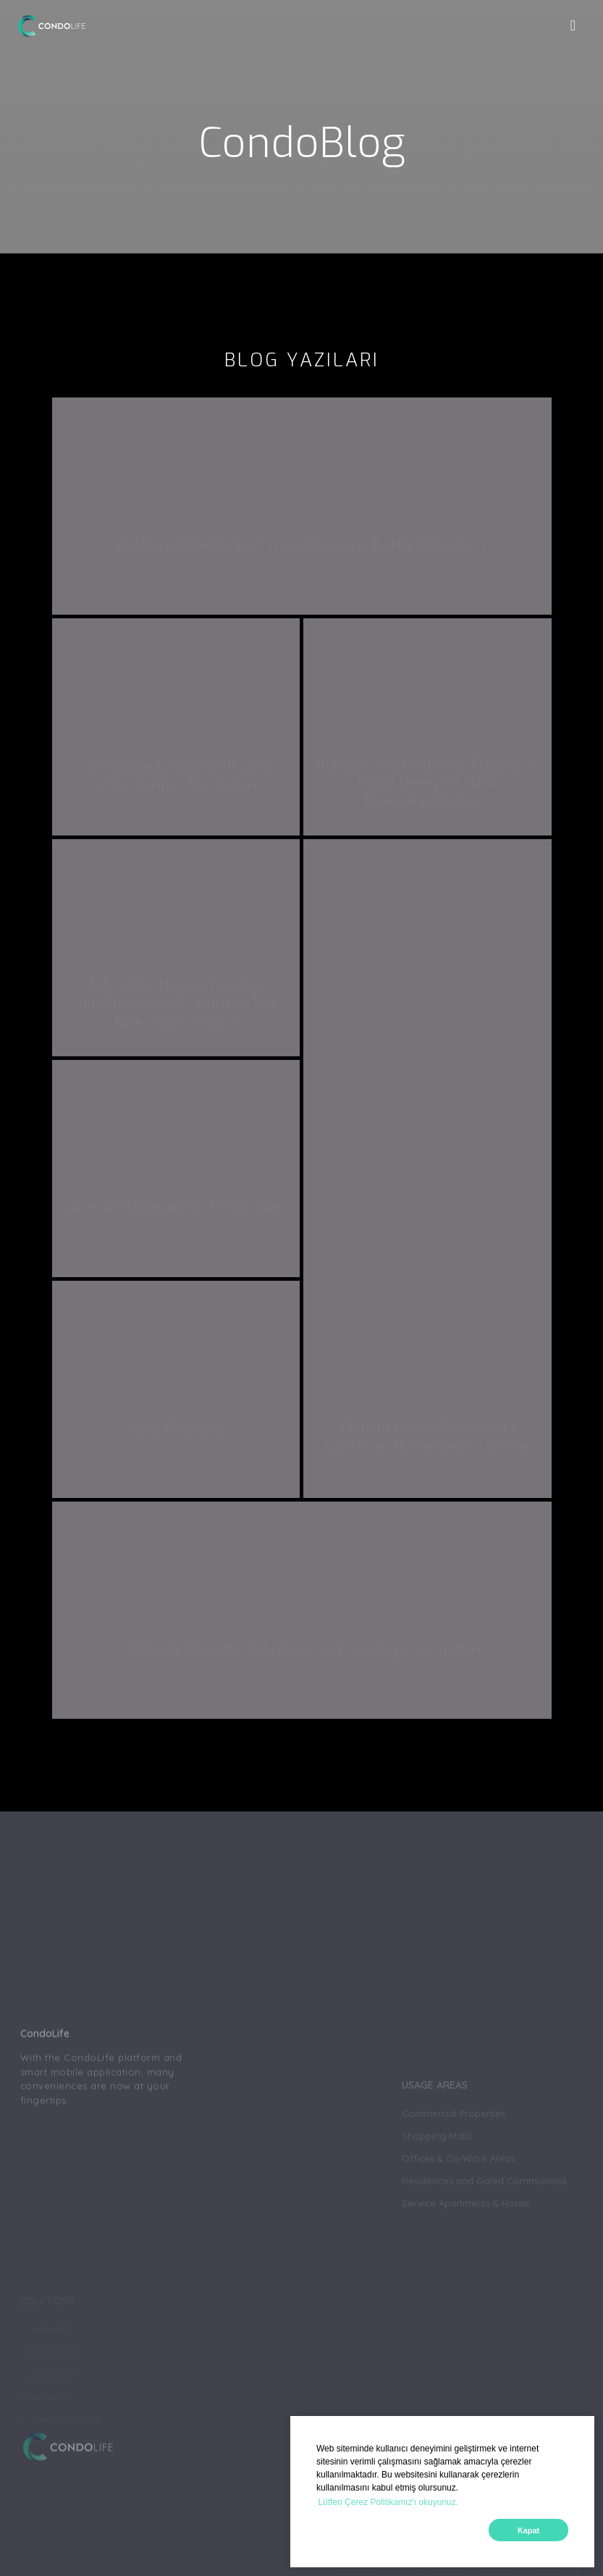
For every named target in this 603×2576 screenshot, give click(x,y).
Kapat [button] (528, 2530)
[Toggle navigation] (573, 25)
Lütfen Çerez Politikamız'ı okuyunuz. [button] (388, 2502)
